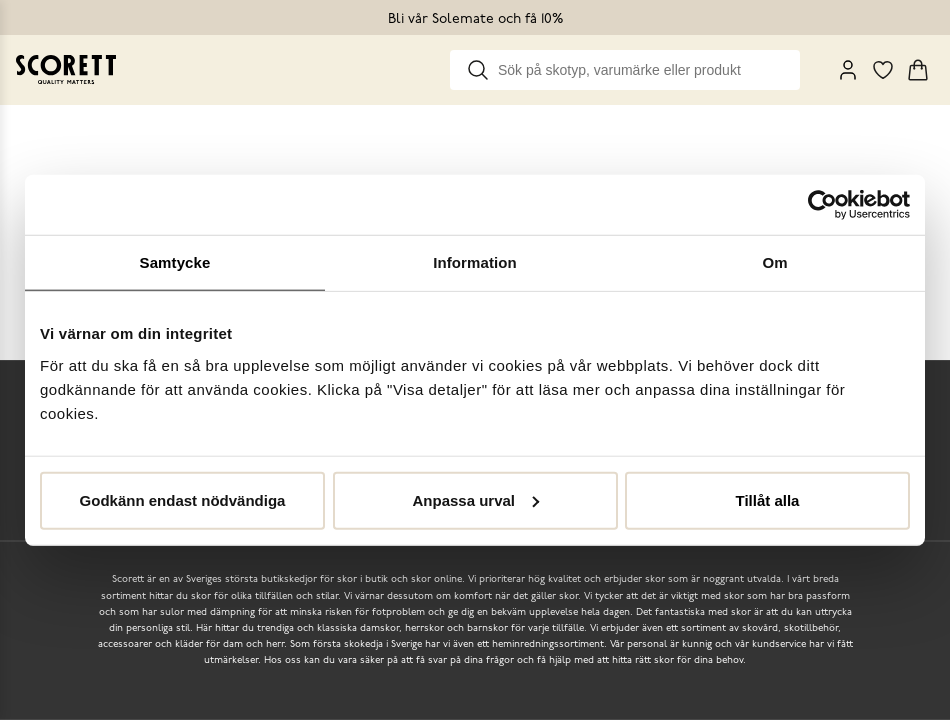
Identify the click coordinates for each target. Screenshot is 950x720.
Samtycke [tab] (175, 262)
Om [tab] (774, 262)
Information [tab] (475, 262)
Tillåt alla (768, 499)
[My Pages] (848, 70)
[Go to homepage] (66, 69)
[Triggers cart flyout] (918, 70)
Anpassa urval (475, 499)
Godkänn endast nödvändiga (183, 499)
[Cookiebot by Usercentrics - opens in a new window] (822, 205)
